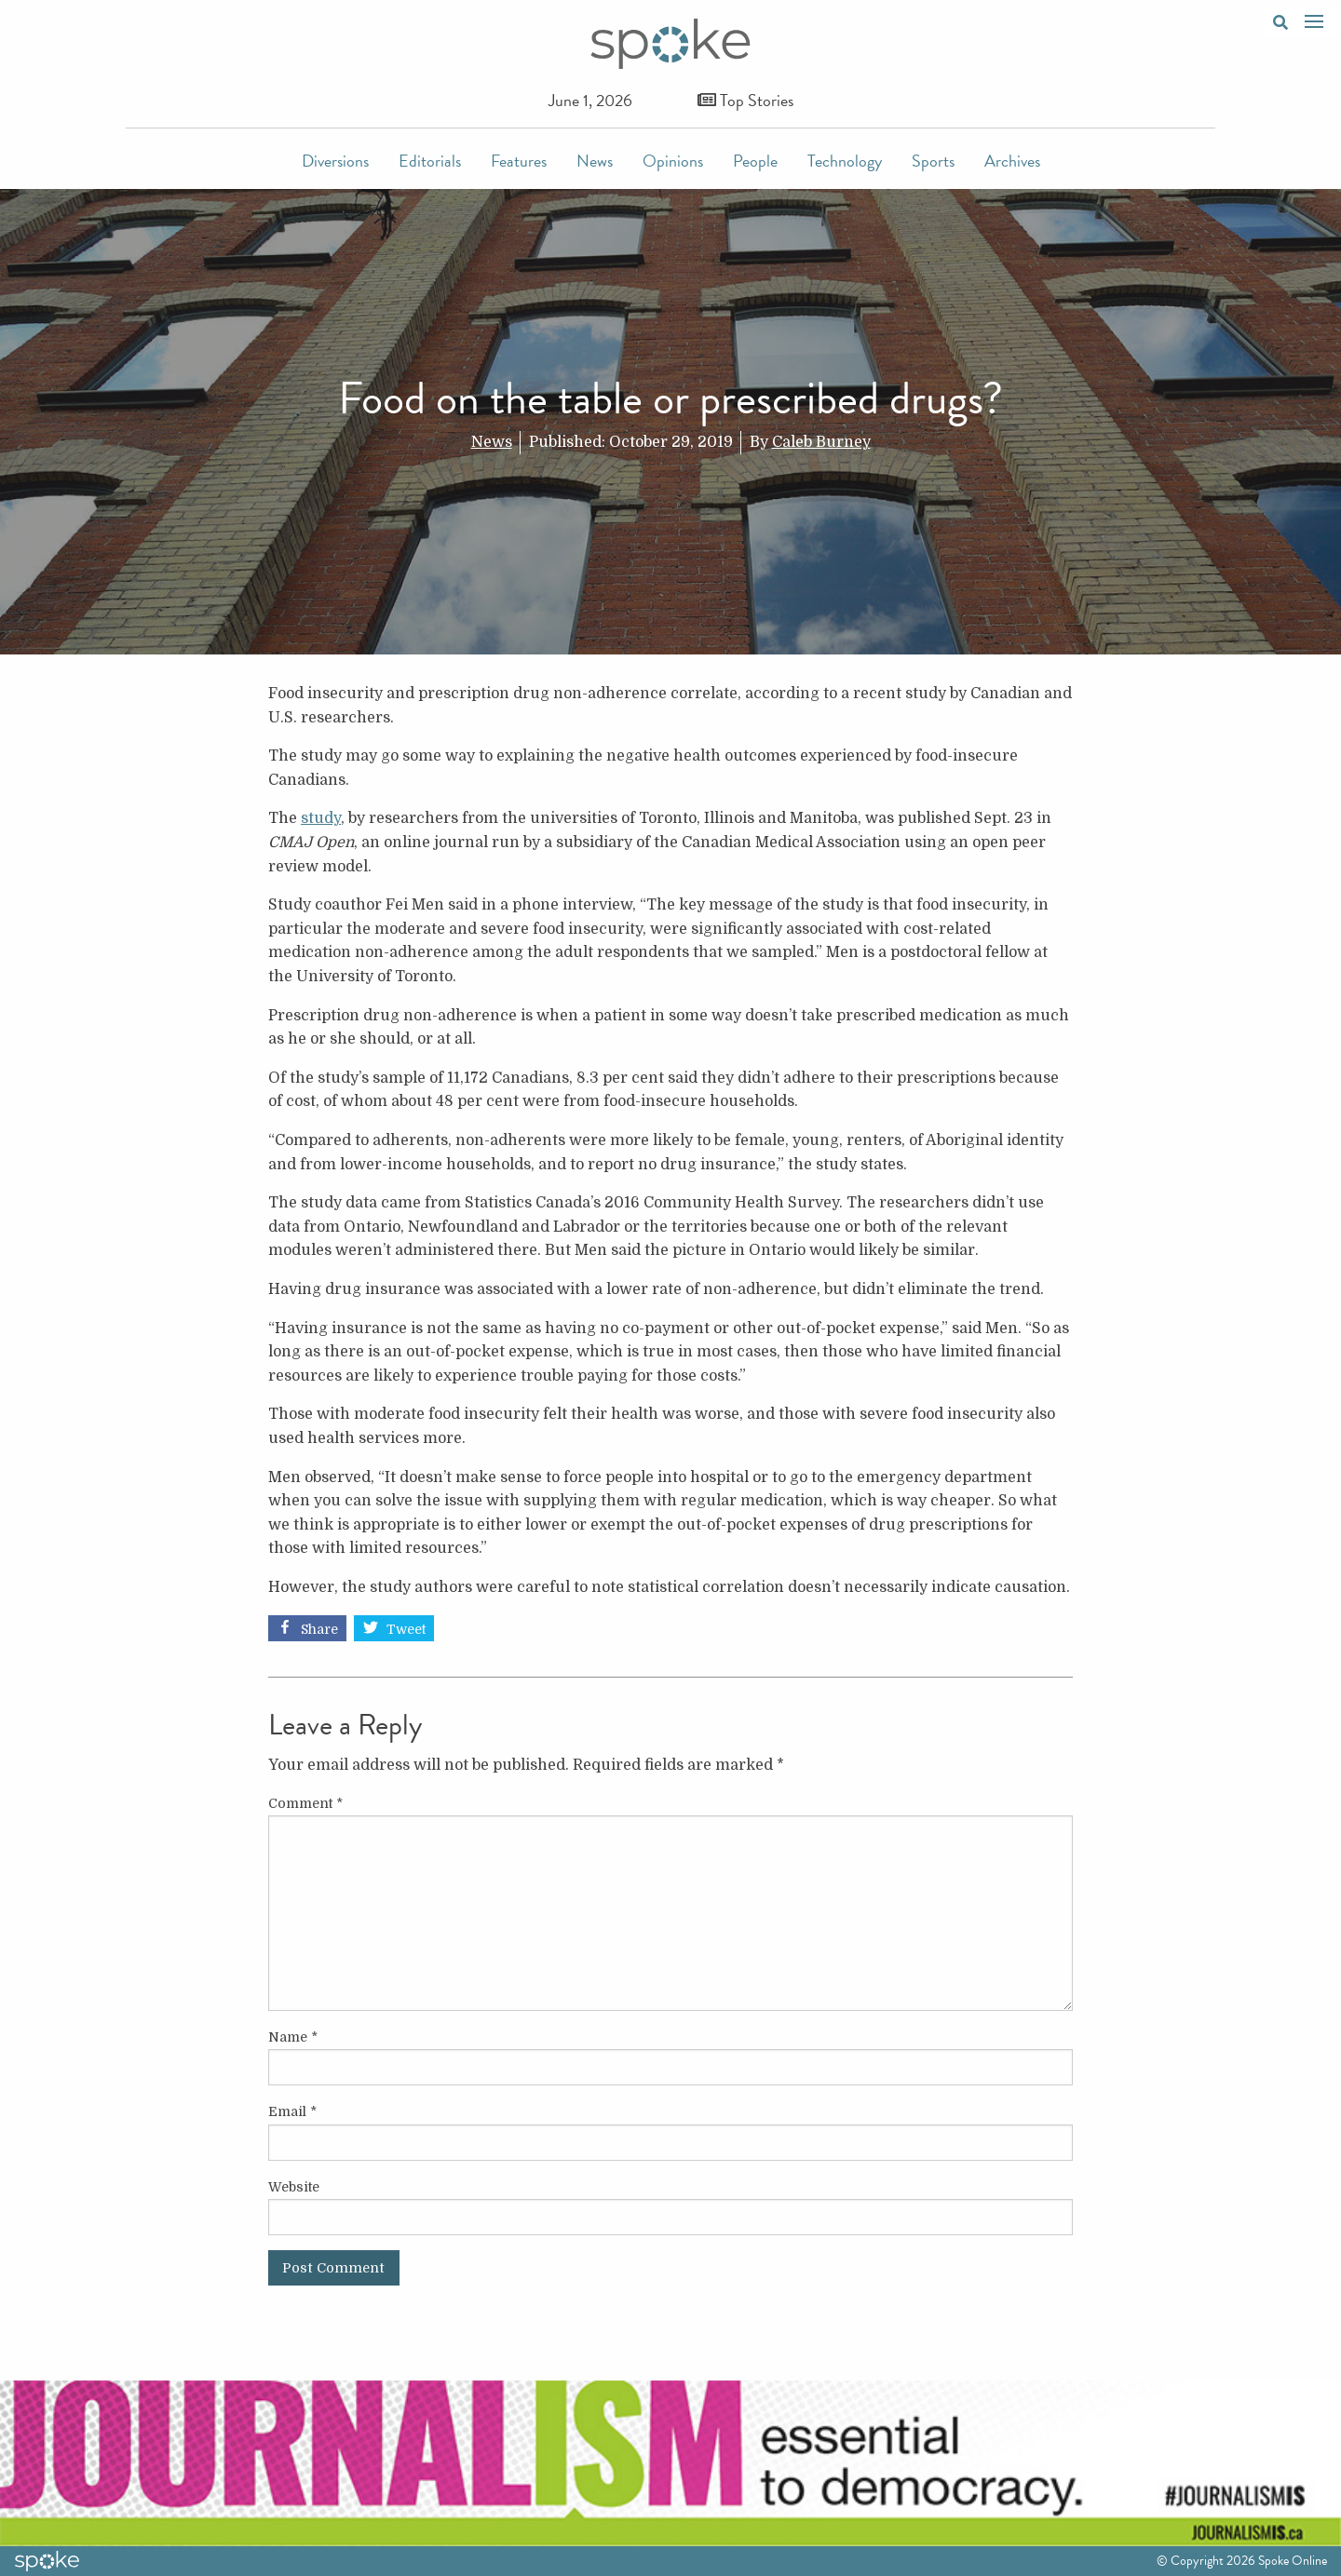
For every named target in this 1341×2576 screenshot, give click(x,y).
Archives (1012, 160)
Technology (844, 160)
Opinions (673, 160)
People (755, 160)
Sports (933, 160)
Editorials (430, 160)
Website (293, 2186)
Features (519, 160)
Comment (305, 1803)
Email (292, 2111)
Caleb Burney (821, 442)
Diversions (335, 160)
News (594, 160)
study (321, 818)
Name (293, 2037)
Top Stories (745, 100)
